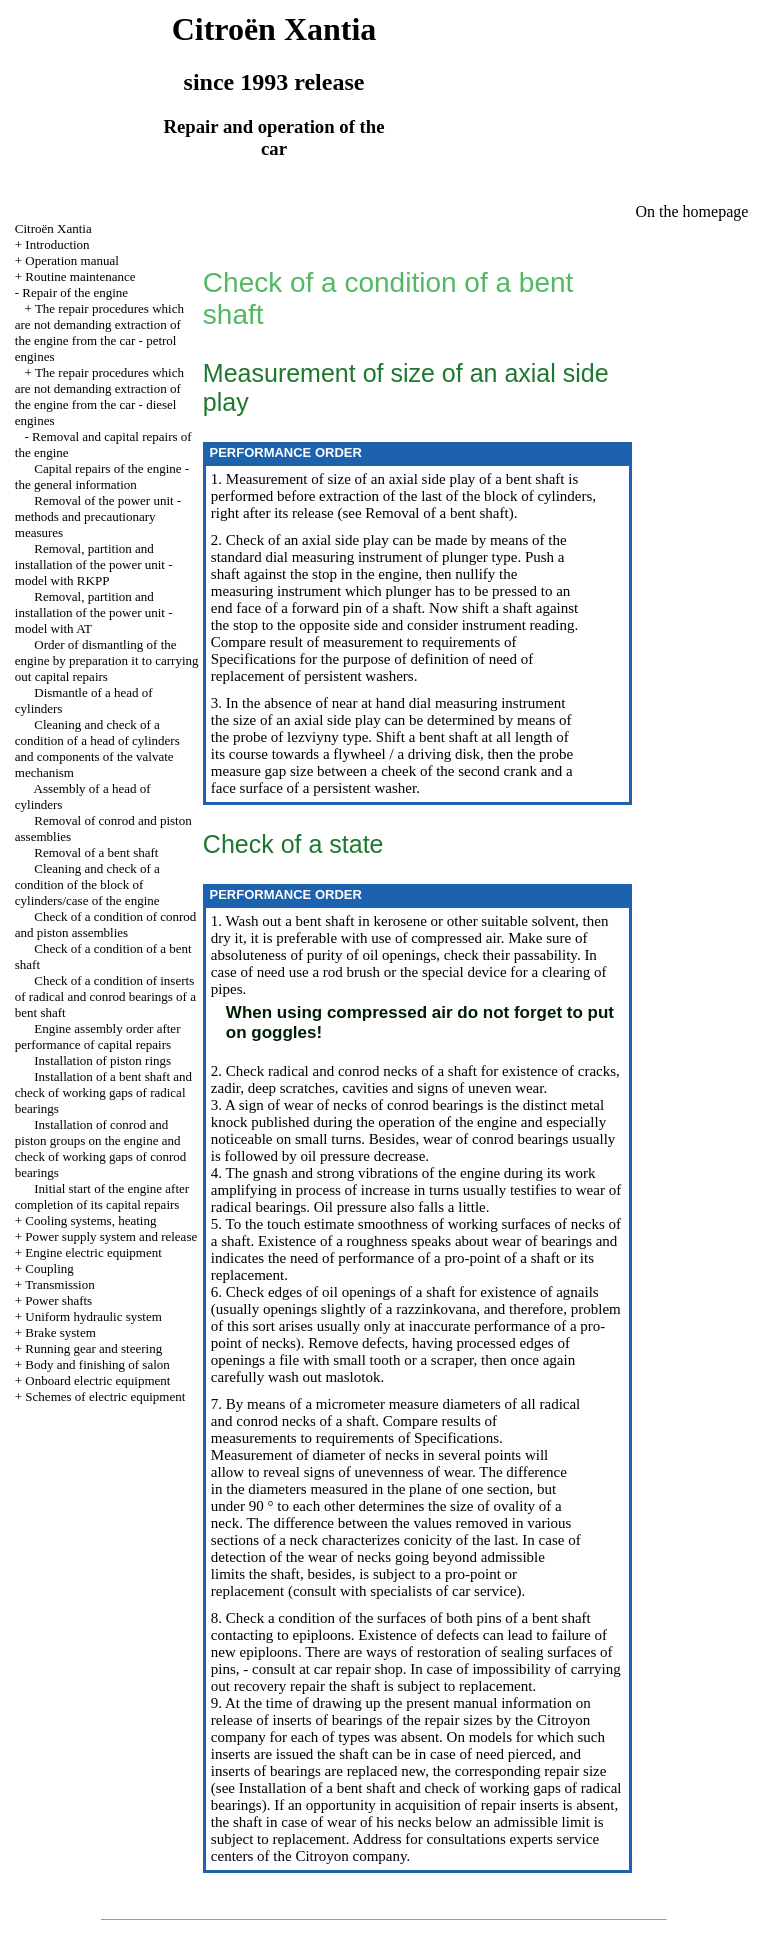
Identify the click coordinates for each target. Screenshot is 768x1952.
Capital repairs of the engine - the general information (102, 476)
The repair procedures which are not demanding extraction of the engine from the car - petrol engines (99, 332)
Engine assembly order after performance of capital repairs (98, 1036)
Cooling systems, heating (90, 1220)
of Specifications (446, 1438)
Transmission (60, 1284)
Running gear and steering (93, 1348)
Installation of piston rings (102, 1060)
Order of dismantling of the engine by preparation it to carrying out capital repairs (107, 660)
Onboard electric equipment (97, 1380)
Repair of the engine (75, 292)
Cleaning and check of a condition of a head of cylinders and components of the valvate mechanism (97, 748)
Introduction (57, 244)
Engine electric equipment (93, 1252)
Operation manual (72, 260)
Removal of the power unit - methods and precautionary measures (98, 516)
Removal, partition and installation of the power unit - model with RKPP (94, 564)
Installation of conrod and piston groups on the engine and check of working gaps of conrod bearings (100, 1148)
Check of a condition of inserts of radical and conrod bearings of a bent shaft (105, 996)
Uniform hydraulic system (93, 1316)
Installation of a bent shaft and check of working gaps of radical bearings (103, 1092)
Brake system (60, 1332)
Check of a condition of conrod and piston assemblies (106, 924)
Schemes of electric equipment (105, 1396)
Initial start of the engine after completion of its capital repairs (102, 1196)
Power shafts (58, 1300)
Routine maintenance (80, 276)
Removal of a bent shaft (96, 852)
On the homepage (692, 211)
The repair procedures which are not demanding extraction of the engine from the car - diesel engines (99, 396)
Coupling (49, 1268)
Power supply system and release (111, 1236)
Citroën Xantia (53, 228)
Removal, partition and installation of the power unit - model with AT (94, 612)
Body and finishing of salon (97, 1364)
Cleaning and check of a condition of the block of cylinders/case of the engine (87, 884)
